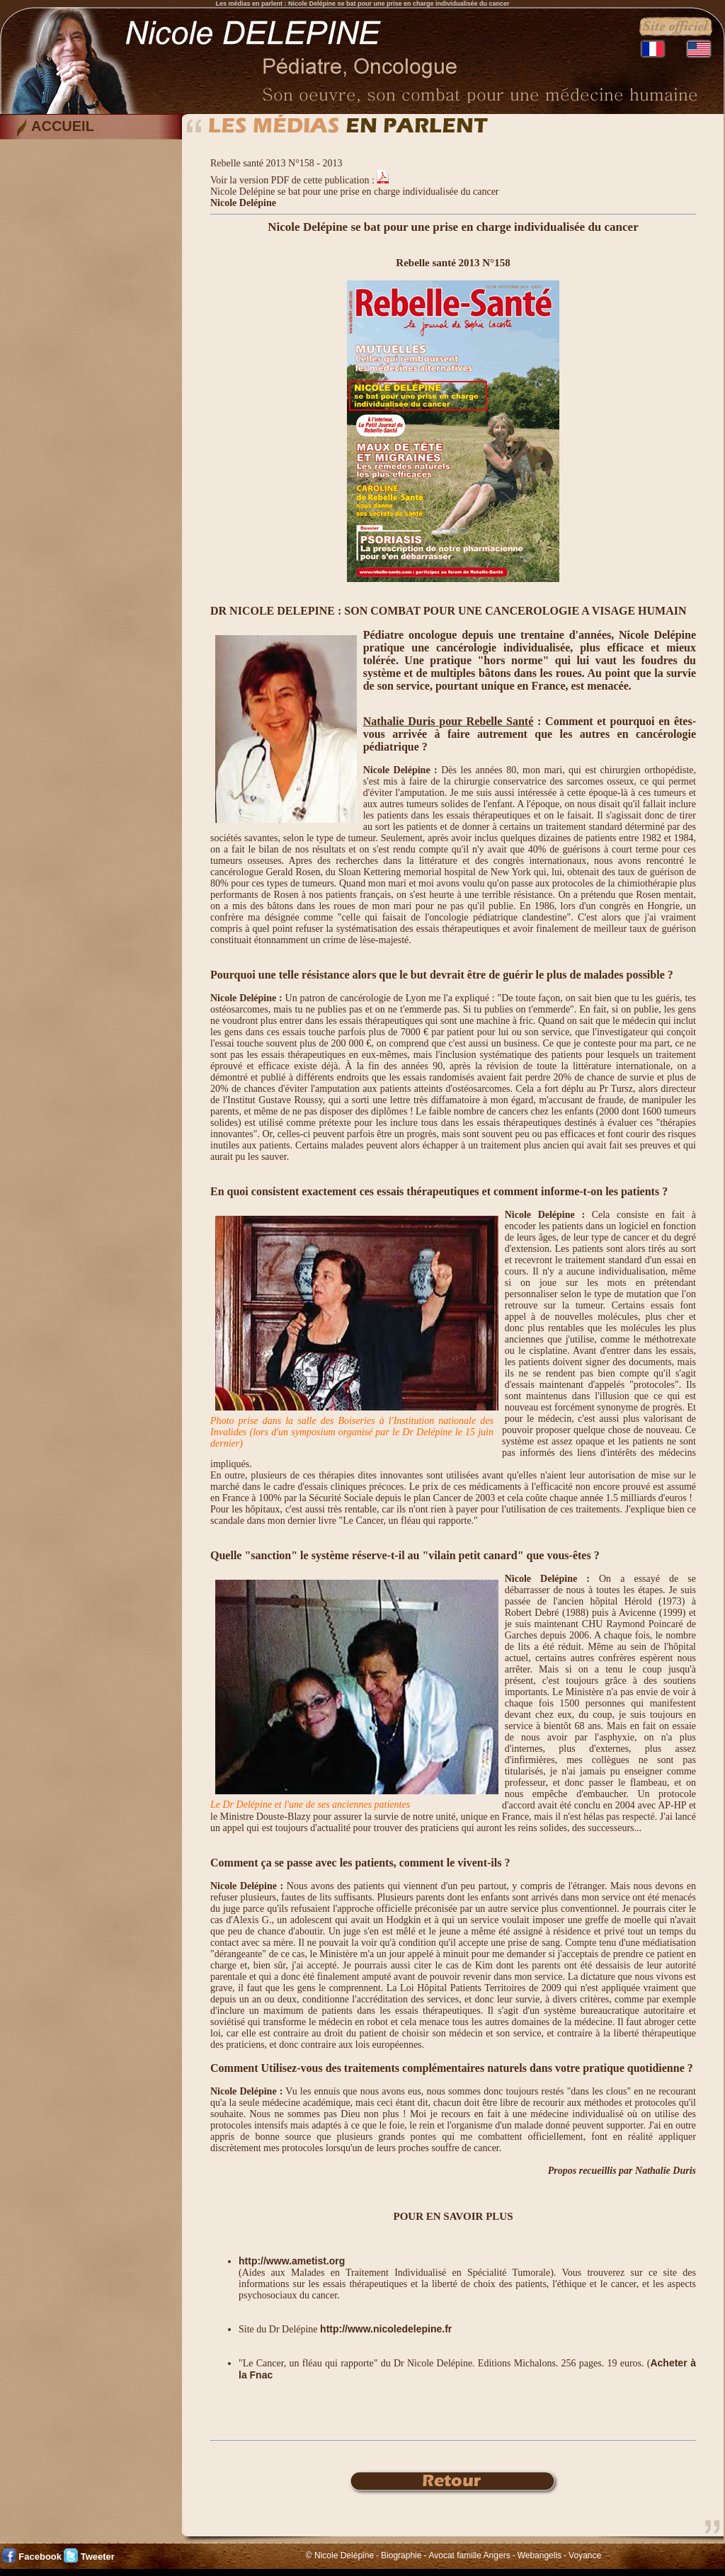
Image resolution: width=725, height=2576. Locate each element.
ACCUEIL (62, 126)
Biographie (401, 2555)
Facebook (40, 2556)
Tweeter (98, 2556)
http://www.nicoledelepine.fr (386, 2329)
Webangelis (539, 2555)
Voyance (585, 2555)
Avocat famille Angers (469, 2555)
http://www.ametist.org (292, 2261)
